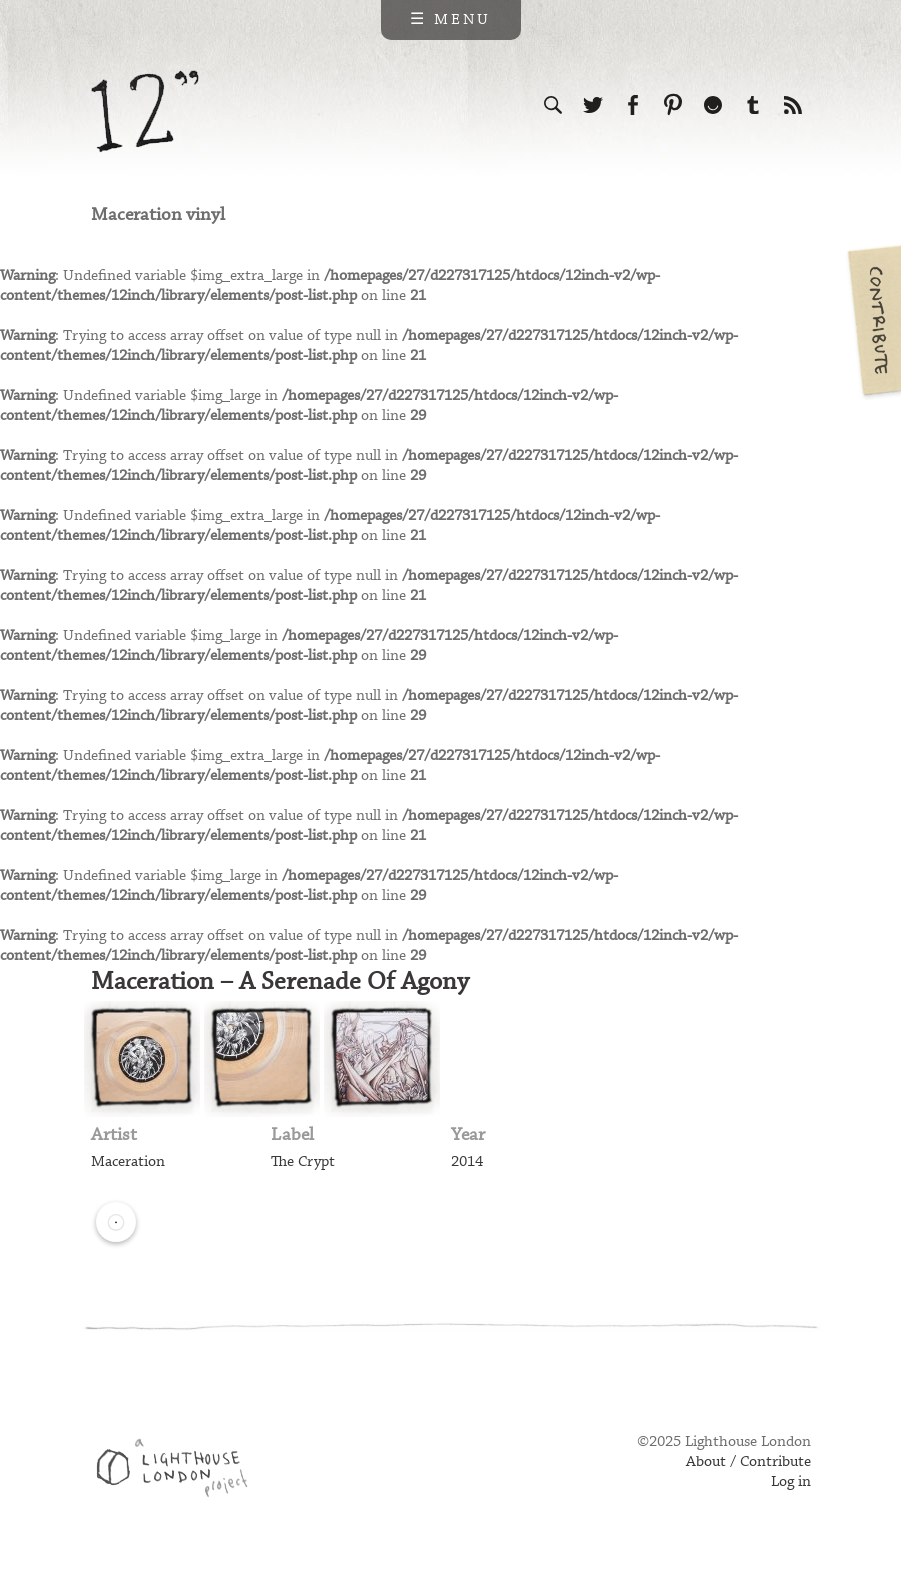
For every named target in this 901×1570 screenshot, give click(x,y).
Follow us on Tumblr (753, 105)
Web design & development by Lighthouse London (179, 1471)
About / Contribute (748, 1462)
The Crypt (303, 1162)
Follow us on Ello (713, 105)
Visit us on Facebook (633, 105)
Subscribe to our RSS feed (793, 105)
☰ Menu (450, 20)
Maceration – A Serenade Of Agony (280, 982)
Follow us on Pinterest (673, 105)
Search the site (553, 105)
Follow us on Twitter (593, 105)
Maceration (128, 1162)
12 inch (145, 111)
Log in (791, 1482)
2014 (467, 1162)
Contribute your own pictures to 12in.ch (873, 320)
